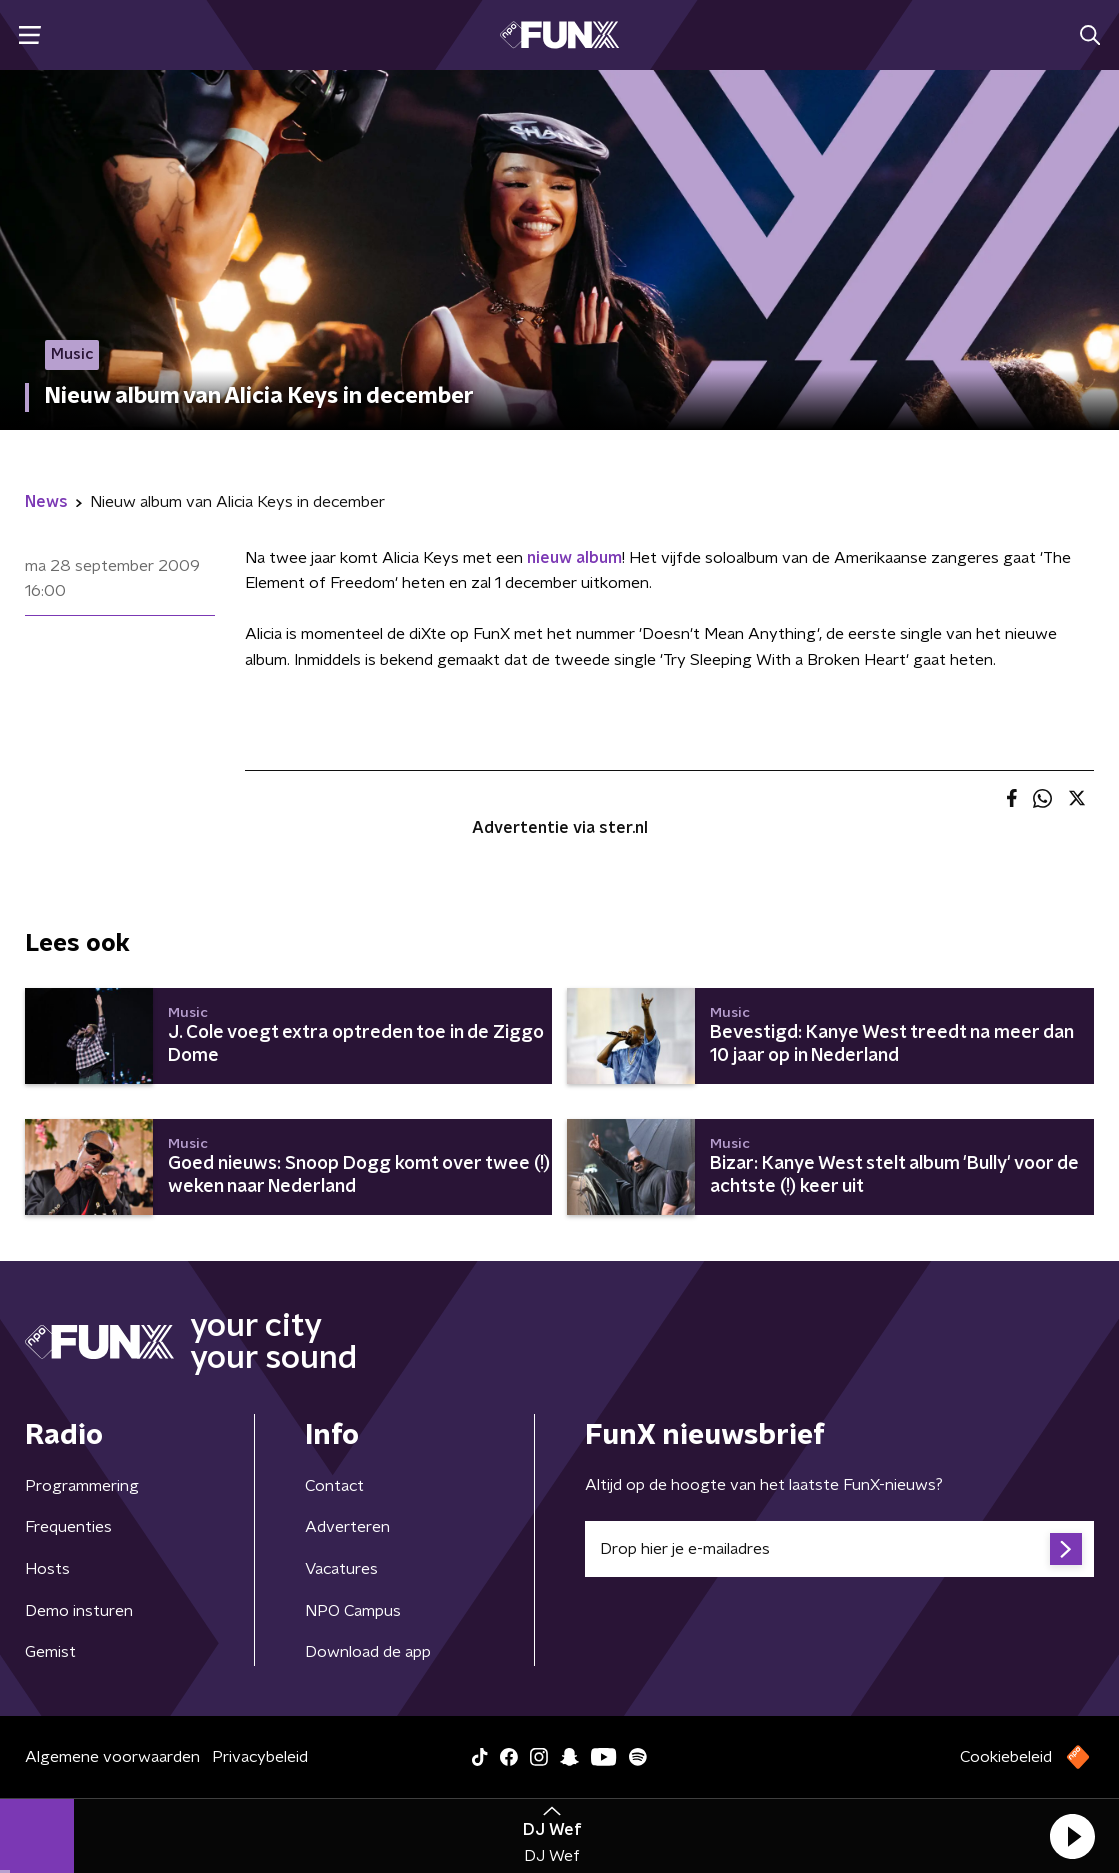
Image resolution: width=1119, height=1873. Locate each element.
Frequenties (68, 1527)
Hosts (47, 1569)
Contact (334, 1486)
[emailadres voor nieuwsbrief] (840, 1549)
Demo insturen (79, 1611)
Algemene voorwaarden (112, 1757)
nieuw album (574, 558)
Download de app (368, 1652)
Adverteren (347, 1527)
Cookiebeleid (1006, 1757)
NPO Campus (353, 1611)
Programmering (82, 1486)
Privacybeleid (260, 1757)
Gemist (50, 1652)
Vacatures (341, 1569)
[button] (1072, 1836)
